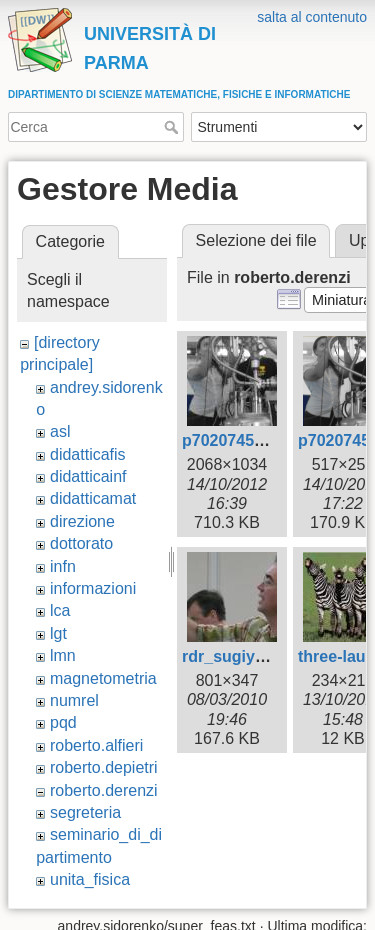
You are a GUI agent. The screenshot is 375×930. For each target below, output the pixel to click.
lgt (58, 633)
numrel (74, 700)
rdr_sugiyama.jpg (248, 656)
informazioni (93, 588)
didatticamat (93, 498)
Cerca (173, 127)
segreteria (85, 812)
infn (63, 566)
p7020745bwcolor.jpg (262, 440)
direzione (82, 521)
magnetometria (103, 678)
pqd (63, 722)
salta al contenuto (312, 17)
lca (60, 610)
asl (60, 431)
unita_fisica (90, 879)
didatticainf (88, 476)
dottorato (81, 543)
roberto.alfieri (96, 745)
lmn (63, 655)
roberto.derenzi (104, 790)
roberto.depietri (104, 767)
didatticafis (88, 454)
